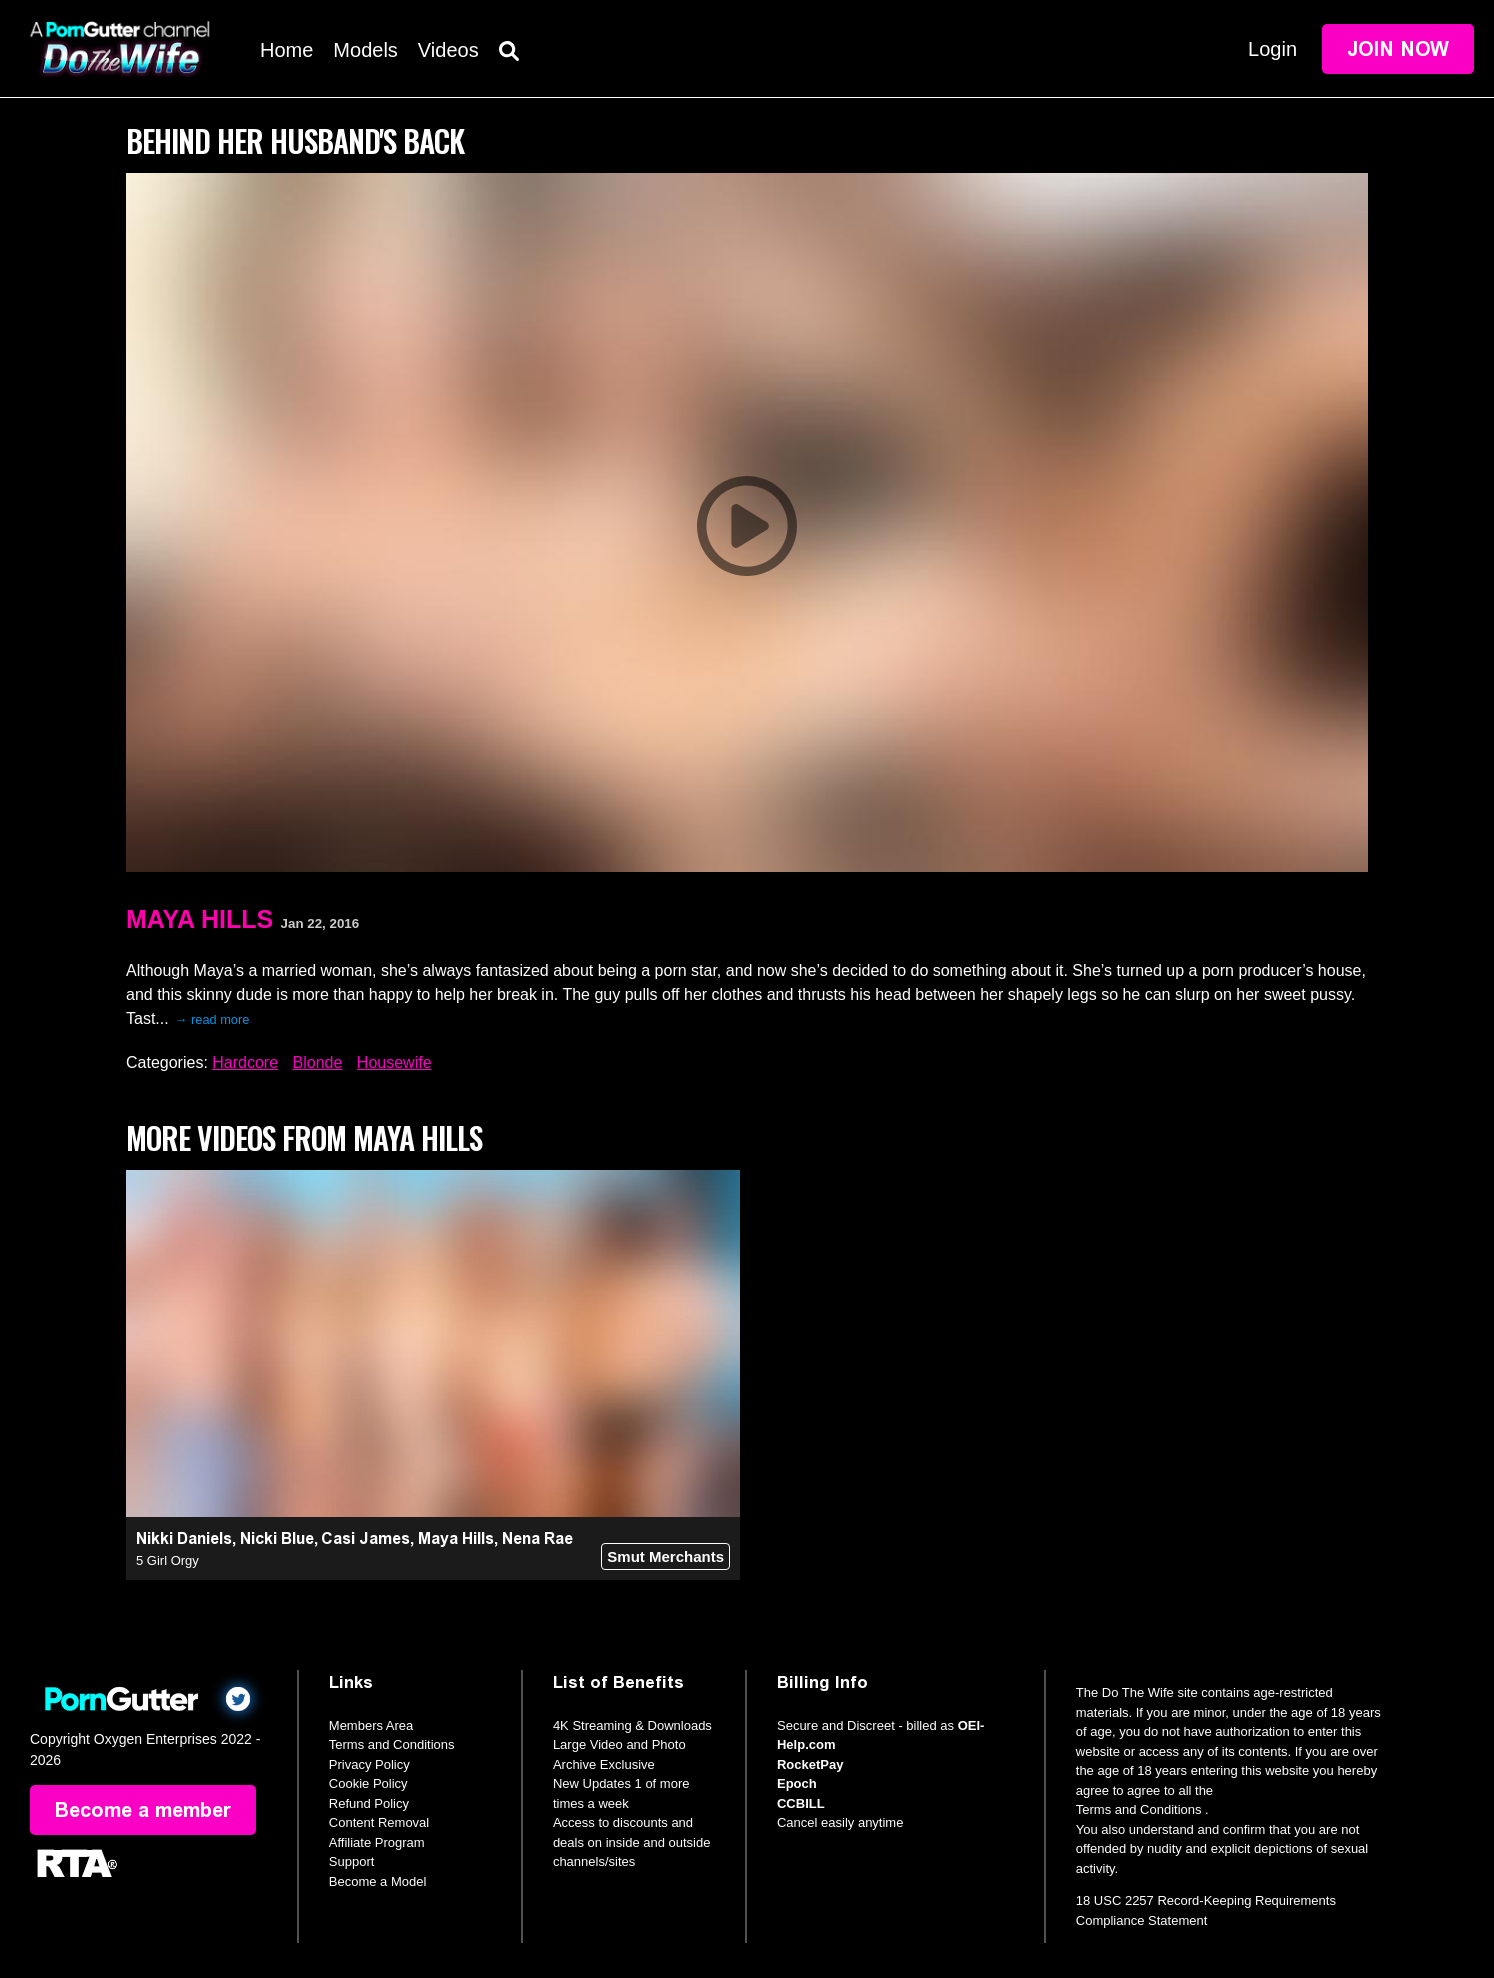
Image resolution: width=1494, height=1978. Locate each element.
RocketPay (810, 1764)
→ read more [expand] (212, 1019)
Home (286, 50)
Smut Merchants (665, 1556)
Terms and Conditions (392, 1744)
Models (365, 50)
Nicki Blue (277, 1538)
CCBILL (801, 1803)
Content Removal (379, 1822)
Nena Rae (537, 1538)
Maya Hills (199, 919)
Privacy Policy (369, 1764)
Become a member (143, 1810)
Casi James (365, 1538)
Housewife (394, 1062)
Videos (448, 50)
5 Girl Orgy (167, 1560)
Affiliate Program (377, 1842)
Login (1272, 49)
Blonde (318, 1062)
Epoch (797, 1783)
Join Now (1398, 49)
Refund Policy (369, 1803)
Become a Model (378, 1881)
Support (352, 1861)
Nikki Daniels (184, 1538)
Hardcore (245, 1062)
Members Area (371, 1725)
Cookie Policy (368, 1783)
